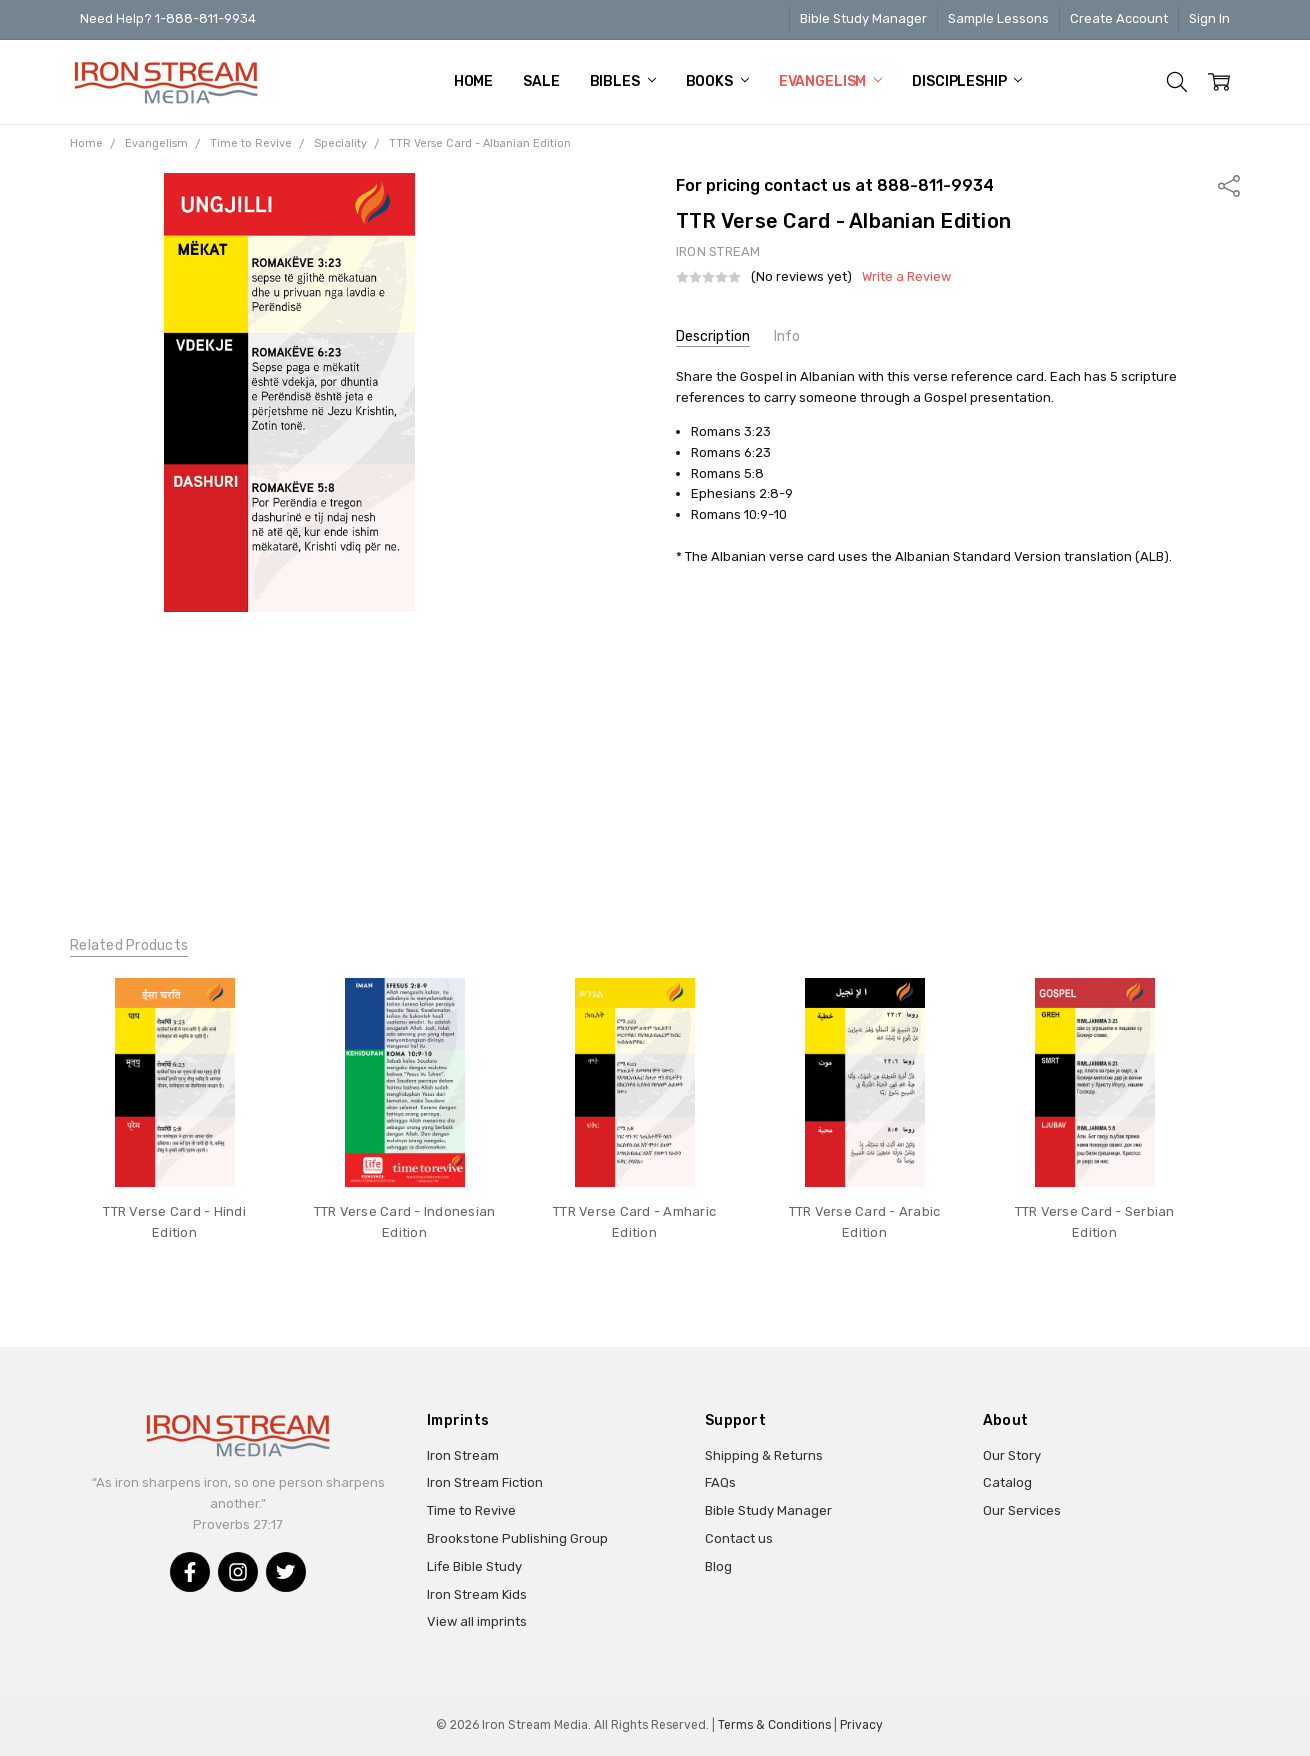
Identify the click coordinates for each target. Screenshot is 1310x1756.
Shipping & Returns (764, 1455)
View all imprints (477, 1621)
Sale (541, 81)
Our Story (1012, 1455)
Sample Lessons (998, 18)
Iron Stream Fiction (485, 1482)
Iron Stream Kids (477, 1594)
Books (717, 81)
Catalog (1007, 1482)
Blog (718, 1566)
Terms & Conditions (774, 1725)
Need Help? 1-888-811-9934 (168, 18)
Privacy (861, 1725)
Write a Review (906, 277)
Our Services (1022, 1510)
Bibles (623, 81)
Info (787, 336)
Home (473, 81)
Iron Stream (463, 1455)
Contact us (739, 1538)
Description (713, 336)
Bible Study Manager (863, 18)
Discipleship (967, 81)
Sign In (1209, 18)
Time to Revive (471, 1510)
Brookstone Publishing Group (517, 1538)
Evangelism (830, 81)
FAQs (720, 1482)
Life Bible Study (474, 1566)
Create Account (1119, 18)
